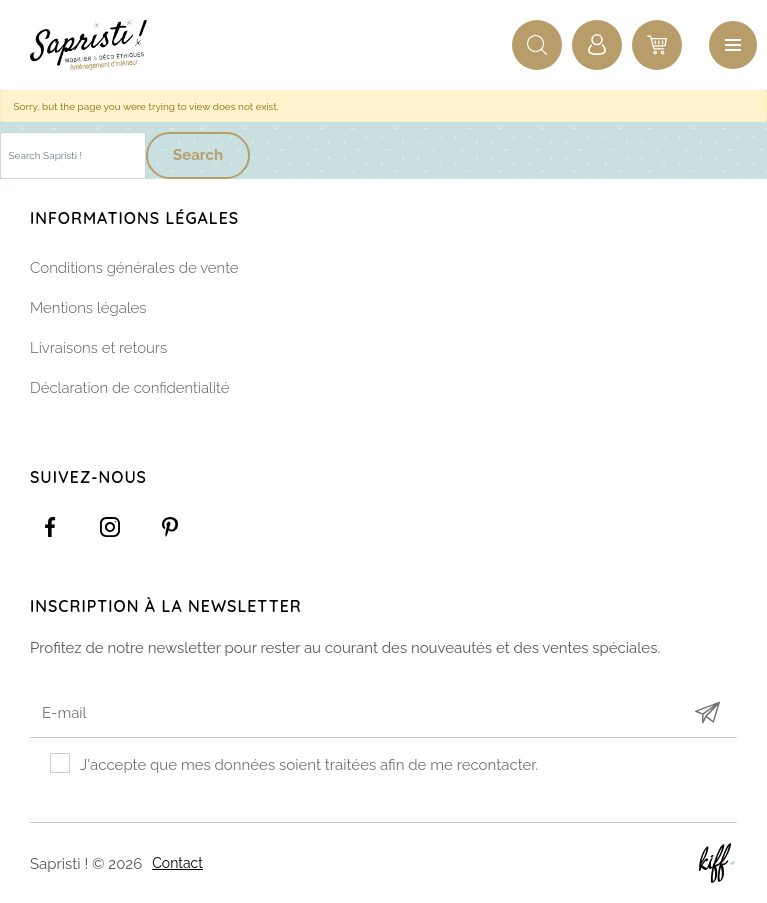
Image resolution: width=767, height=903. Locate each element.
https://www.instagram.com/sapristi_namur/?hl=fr (110, 527)
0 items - (657, 45)
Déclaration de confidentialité (129, 388)
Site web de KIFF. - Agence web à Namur (717, 863)
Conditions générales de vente (134, 268)
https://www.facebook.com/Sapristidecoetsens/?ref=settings (50, 527)
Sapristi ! (100, 45)
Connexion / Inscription (597, 45)
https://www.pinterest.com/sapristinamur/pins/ (170, 527)
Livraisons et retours (98, 348)
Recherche (537, 45)
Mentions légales (88, 308)
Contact (177, 863)
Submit (707, 712)
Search (198, 155)
